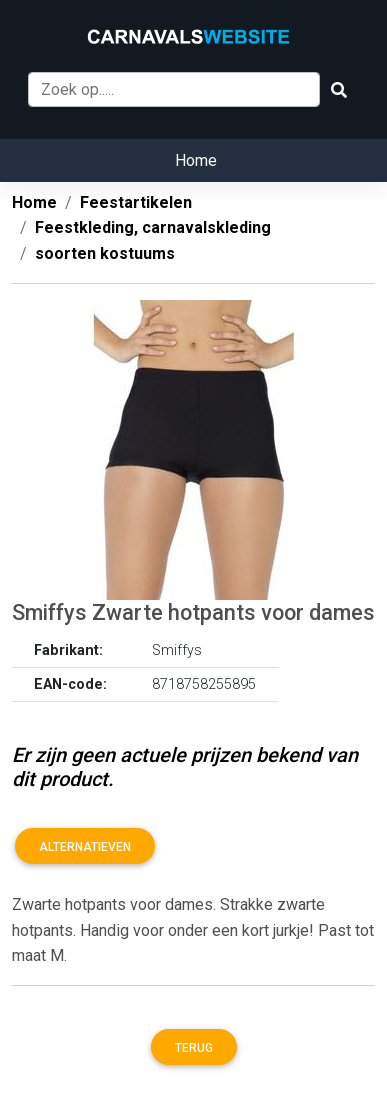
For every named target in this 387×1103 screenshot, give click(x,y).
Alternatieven (85, 847)
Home (196, 160)
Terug (194, 1048)
